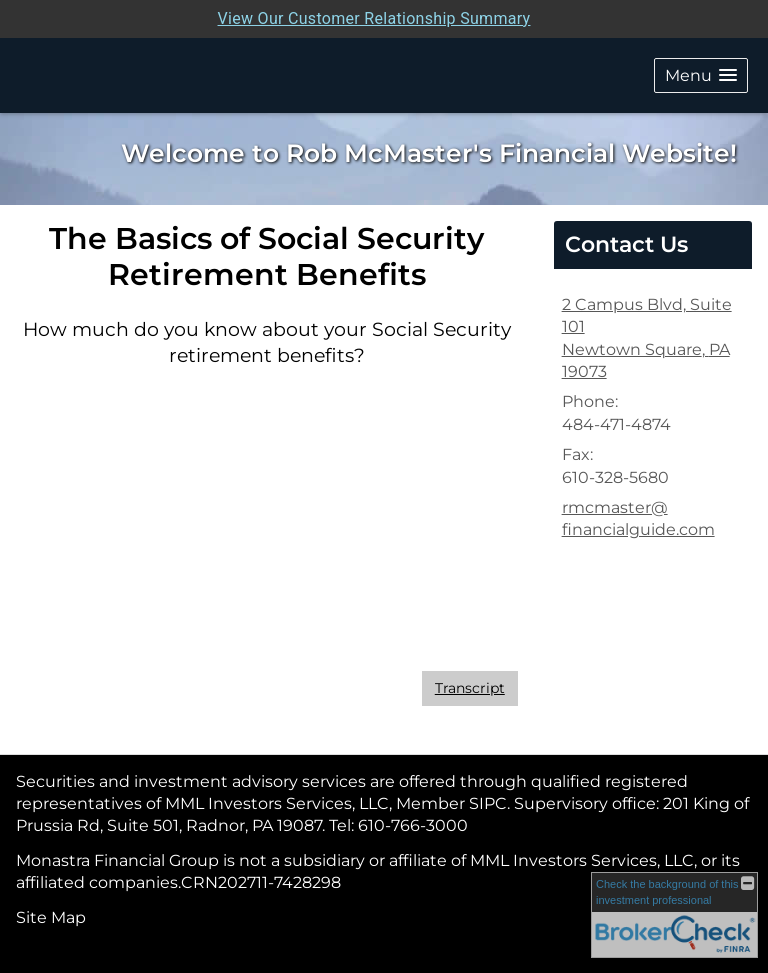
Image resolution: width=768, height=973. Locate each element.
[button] (701, 75)
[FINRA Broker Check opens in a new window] (674, 915)
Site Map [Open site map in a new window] (51, 917)
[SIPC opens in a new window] (488, 803)
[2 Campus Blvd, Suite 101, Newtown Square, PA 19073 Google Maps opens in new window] (653, 339)
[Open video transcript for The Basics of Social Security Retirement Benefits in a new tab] (470, 688)
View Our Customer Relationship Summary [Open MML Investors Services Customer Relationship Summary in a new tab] (374, 18)
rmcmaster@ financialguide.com (638, 518)
